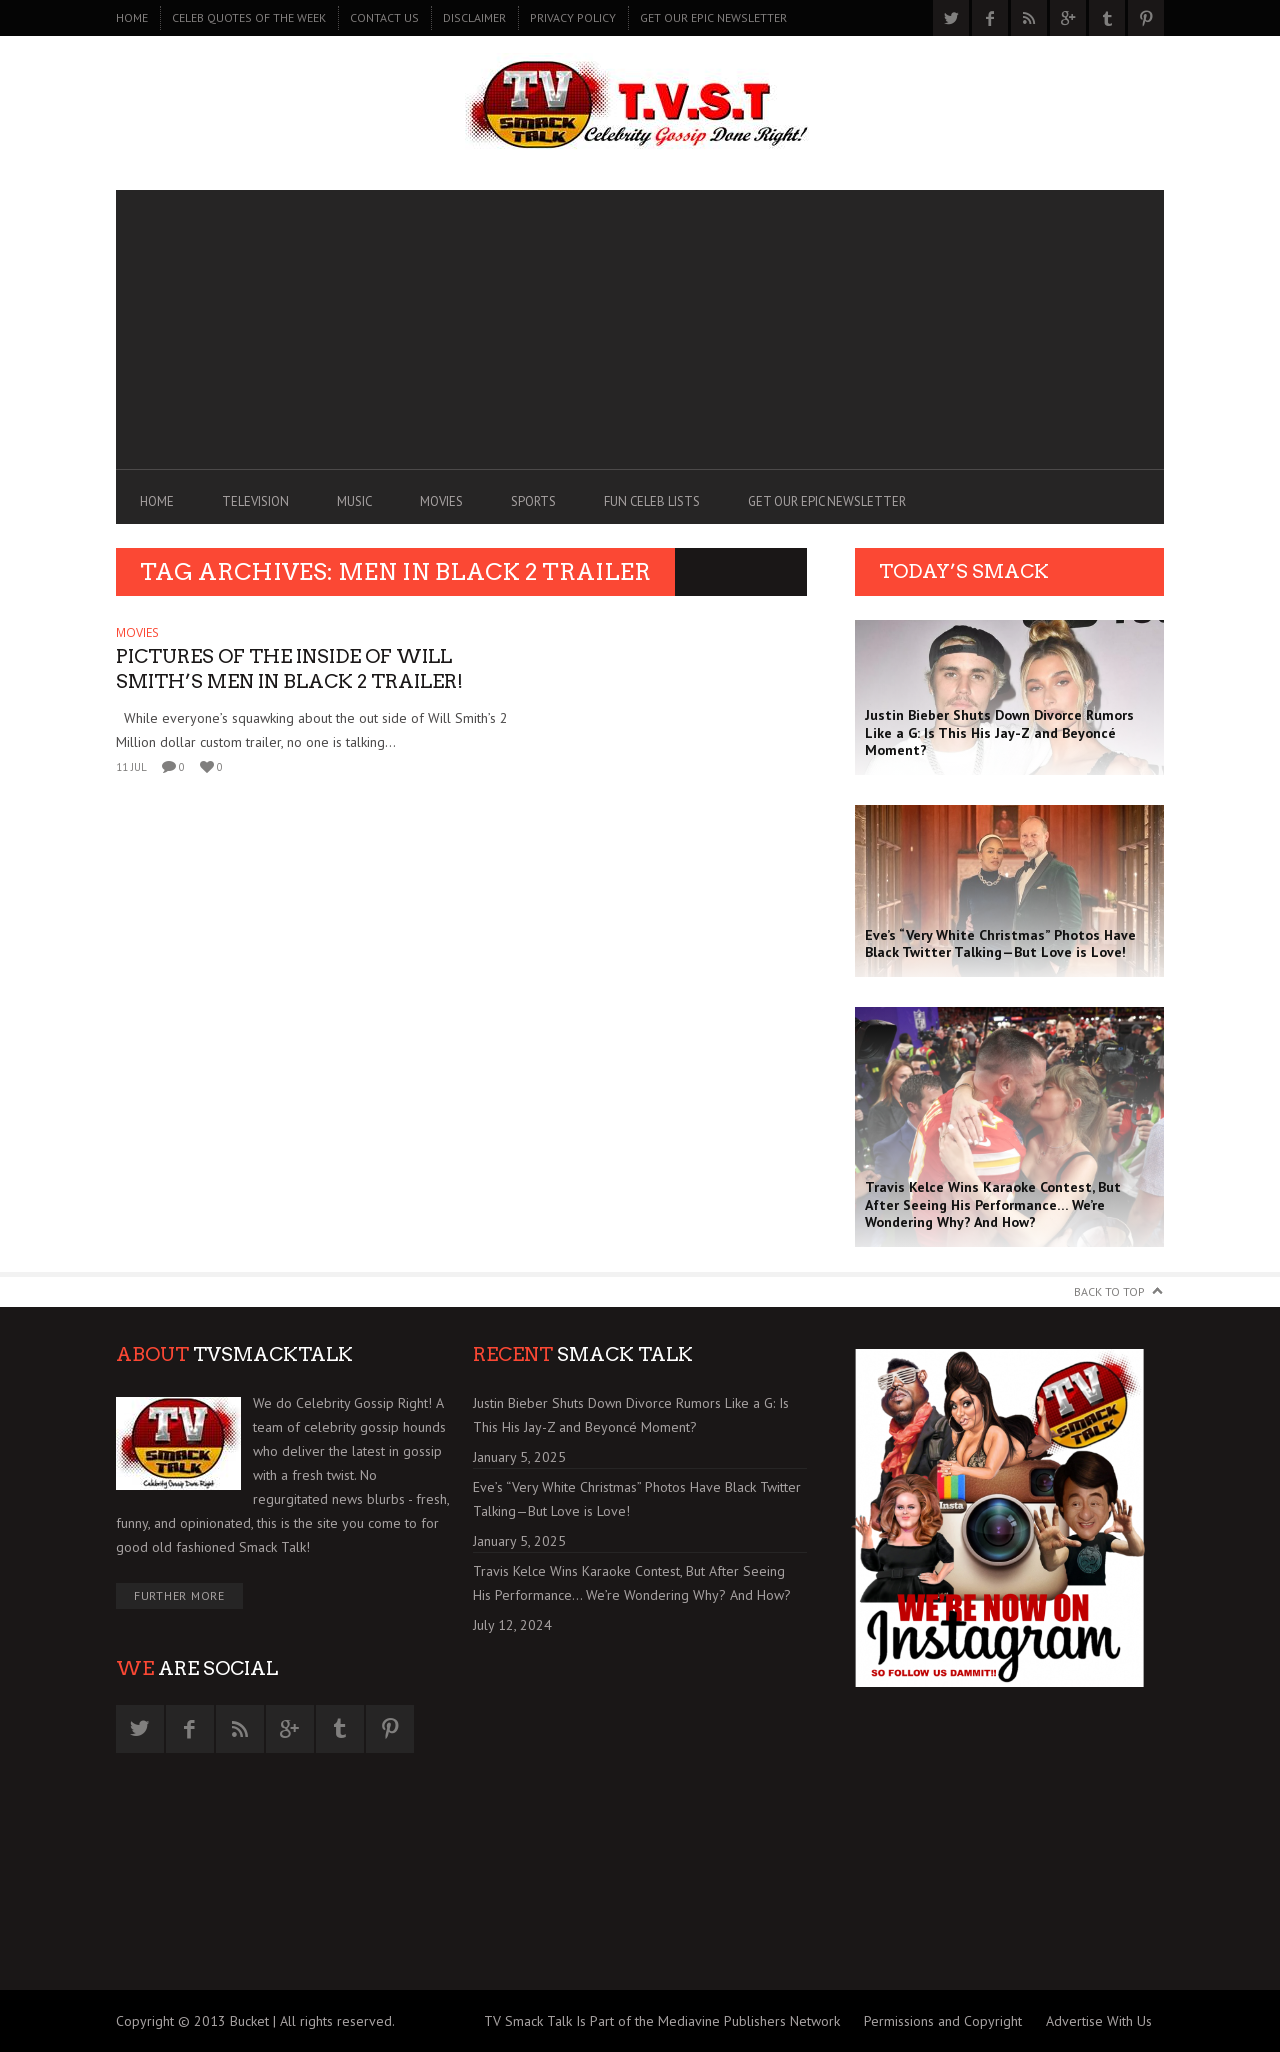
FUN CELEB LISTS (652, 501)
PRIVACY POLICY (573, 17)
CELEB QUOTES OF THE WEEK (249, 17)
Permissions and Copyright (943, 2021)
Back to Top (1109, 1291)
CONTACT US (384, 17)
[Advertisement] (640, 330)
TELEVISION (255, 501)
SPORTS (533, 501)
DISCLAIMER (474, 17)
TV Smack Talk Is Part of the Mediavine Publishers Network (662, 2021)
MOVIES (441, 501)
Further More (179, 1595)
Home (132, 17)
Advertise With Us (1099, 2021)
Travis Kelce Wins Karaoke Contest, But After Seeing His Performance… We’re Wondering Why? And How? (632, 1583)
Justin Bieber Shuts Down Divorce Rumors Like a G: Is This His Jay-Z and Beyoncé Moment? (631, 1415)
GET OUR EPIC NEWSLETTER (713, 17)
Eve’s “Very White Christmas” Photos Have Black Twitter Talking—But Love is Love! (637, 1499)
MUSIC (354, 501)
